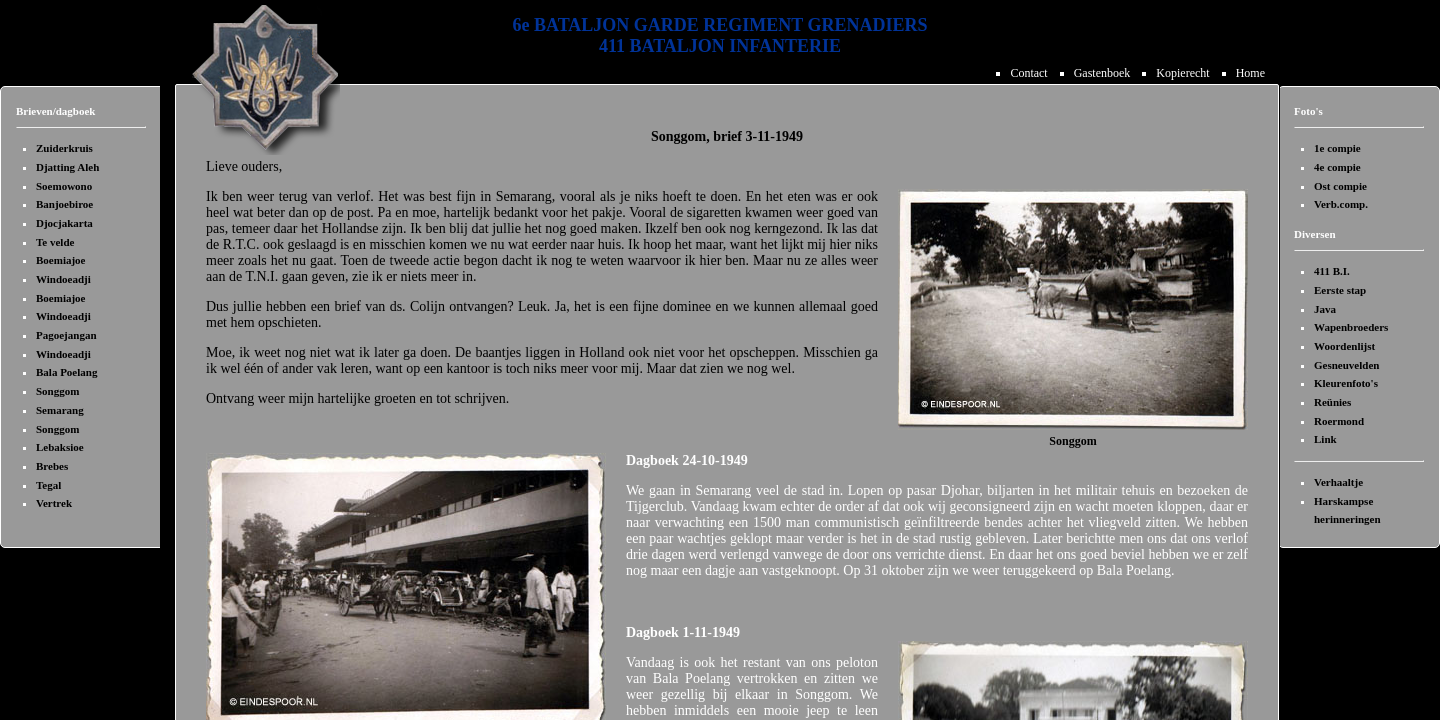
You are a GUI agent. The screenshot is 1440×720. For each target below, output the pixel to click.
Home (1250, 73)
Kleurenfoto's (1346, 383)
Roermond (1339, 421)
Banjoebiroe (64, 204)
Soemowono (64, 186)
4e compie (1337, 167)
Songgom (57, 391)
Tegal (48, 485)
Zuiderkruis (64, 148)
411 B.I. (1332, 271)
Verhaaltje (1338, 482)
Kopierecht (1185, 73)
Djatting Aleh (67, 167)
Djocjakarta (64, 223)
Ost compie (1340, 186)
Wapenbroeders (1351, 327)
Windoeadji (63, 279)
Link (1325, 439)
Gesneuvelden (1346, 365)
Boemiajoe (60, 260)
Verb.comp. (1341, 204)
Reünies (1332, 402)
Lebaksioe (60, 447)
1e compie (1337, 148)
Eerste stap (1340, 290)
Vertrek (54, 503)
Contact (1031, 73)
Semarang (60, 410)
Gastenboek (1105, 73)
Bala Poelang (66, 372)
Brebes (52, 466)
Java (1325, 309)
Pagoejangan (66, 335)
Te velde (55, 242)
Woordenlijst (1344, 346)
